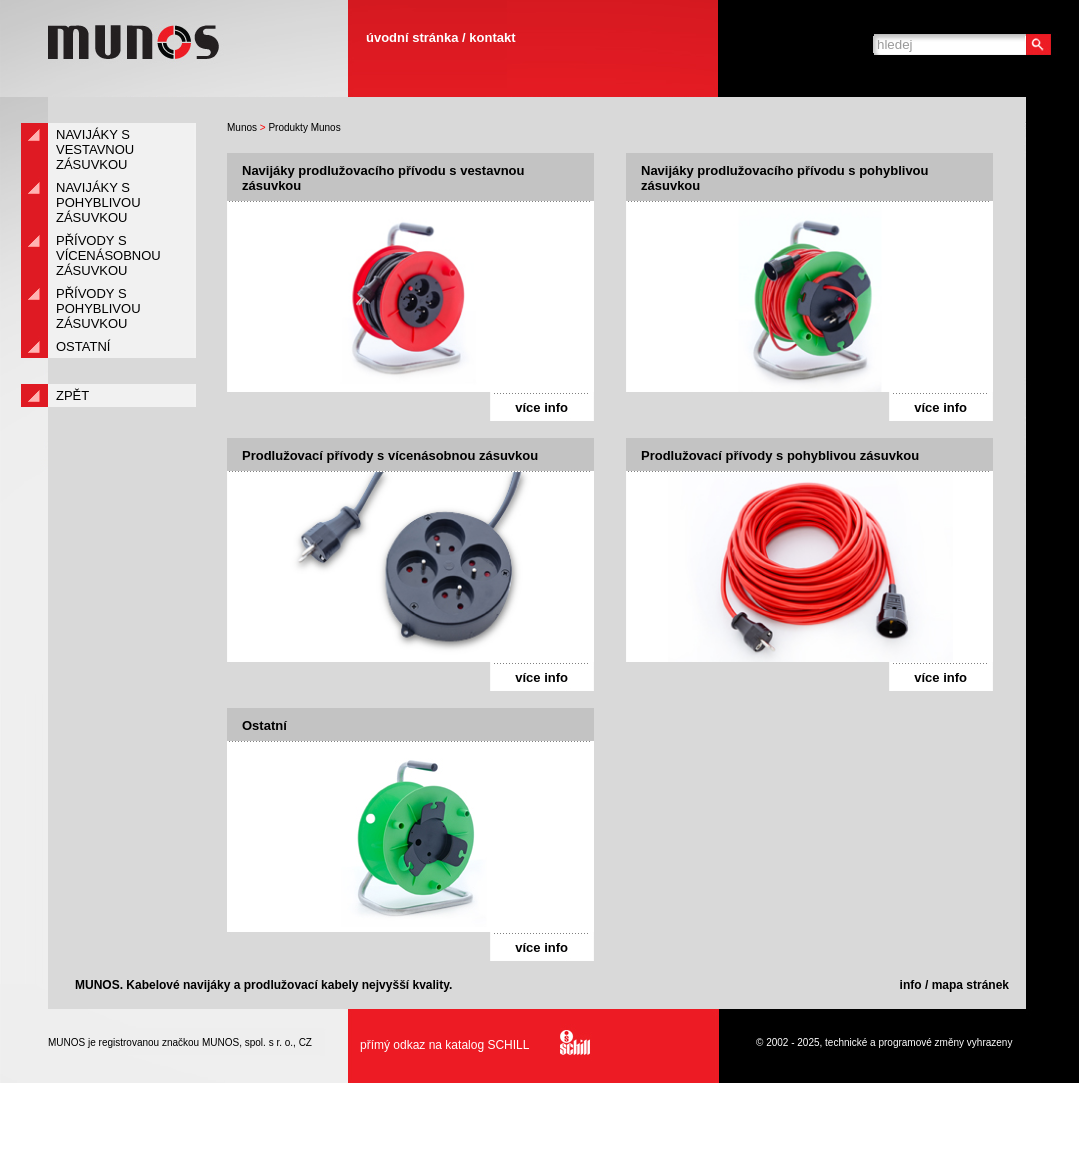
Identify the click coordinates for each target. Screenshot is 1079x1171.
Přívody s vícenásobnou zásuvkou (108, 255)
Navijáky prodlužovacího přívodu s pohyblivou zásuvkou (785, 178)
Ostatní (264, 725)
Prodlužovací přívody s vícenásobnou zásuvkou (390, 455)
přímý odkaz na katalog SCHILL (469, 1045)
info (911, 985)
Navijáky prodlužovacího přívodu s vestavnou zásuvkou (383, 178)
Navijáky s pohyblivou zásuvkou (98, 202)
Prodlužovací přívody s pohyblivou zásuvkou (780, 455)
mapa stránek (970, 985)
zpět (72, 395)
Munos (242, 127)
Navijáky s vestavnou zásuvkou (95, 149)
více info (541, 407)
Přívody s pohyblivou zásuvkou (98, 308)
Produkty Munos (304, 127)
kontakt (492, 37)
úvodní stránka (412, 37)
